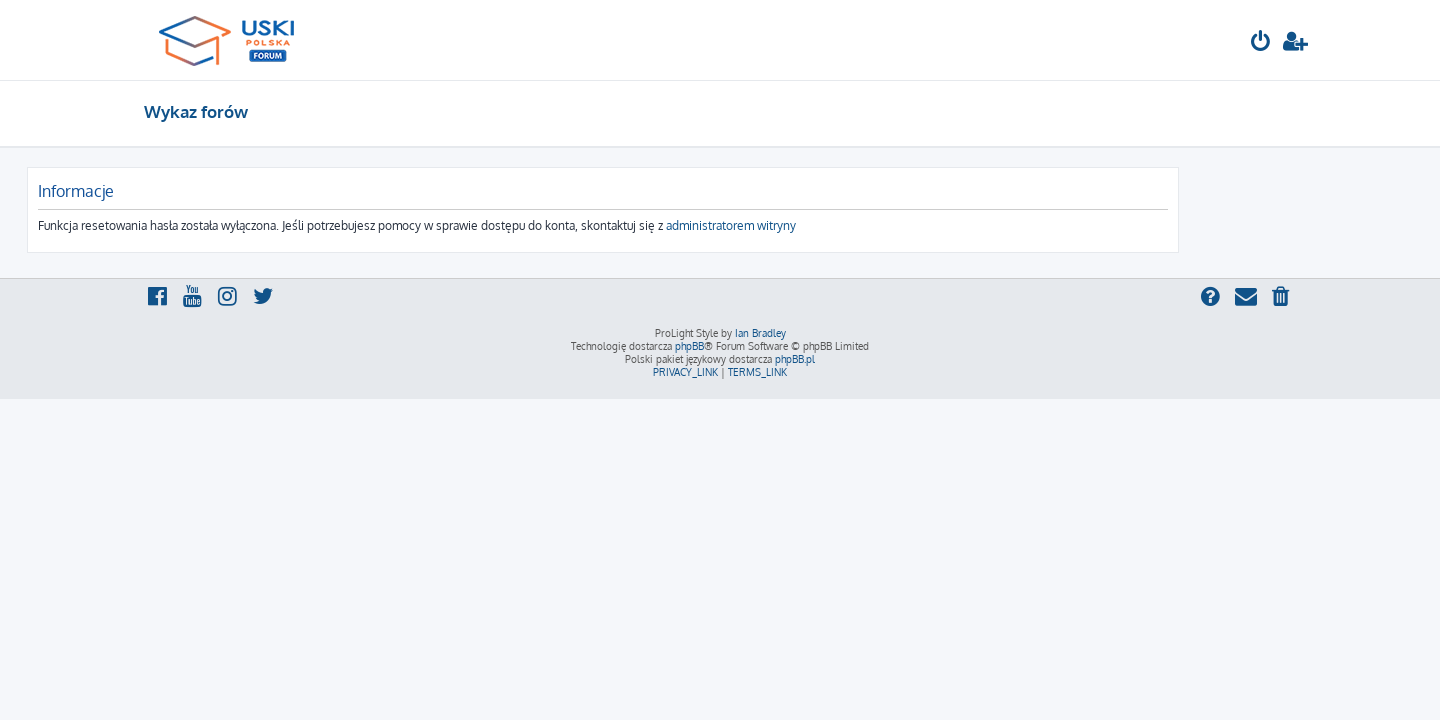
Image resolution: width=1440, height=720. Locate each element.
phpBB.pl (795, 359)
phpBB (689, 346)
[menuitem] (1261, 43)
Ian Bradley (760, 333)
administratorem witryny (848, 225)
